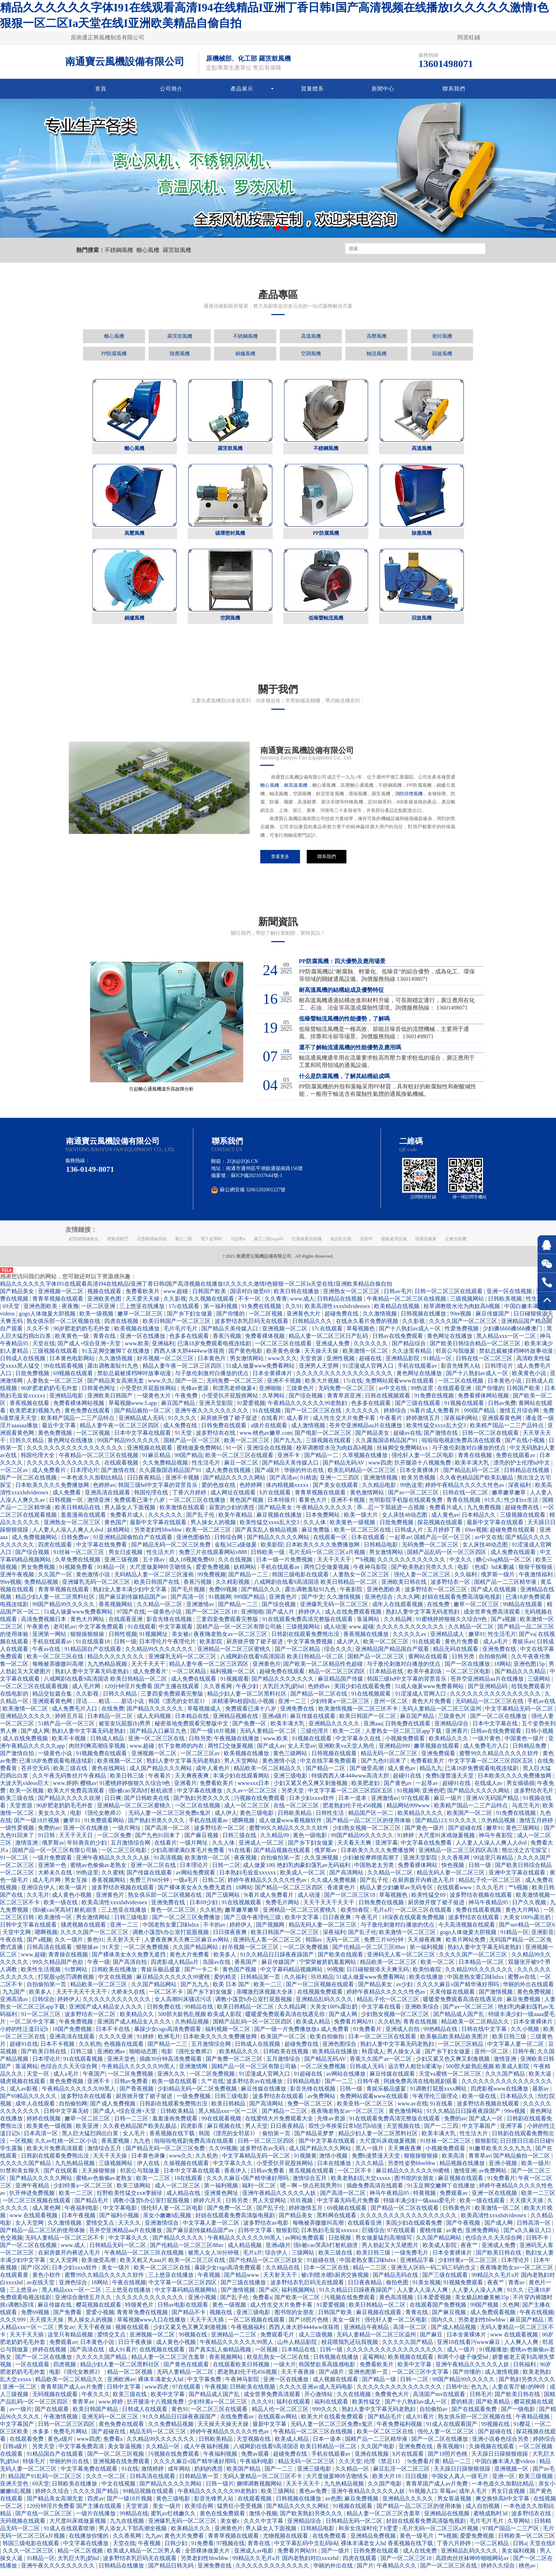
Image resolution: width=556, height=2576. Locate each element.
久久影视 (174, 1305)
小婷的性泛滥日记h (25, 2035)
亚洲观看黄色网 (502, 1424)
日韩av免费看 (131, 2088)
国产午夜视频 (464, 2229)
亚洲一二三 (293, 1707)
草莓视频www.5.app (134, 1409)
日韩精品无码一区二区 (118, 2251)
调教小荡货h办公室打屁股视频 (171, 1938)
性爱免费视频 (462, 1335)
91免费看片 (368, 2035)
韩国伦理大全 (38, 1462)
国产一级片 (336, 2557)
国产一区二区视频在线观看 (320, 1991)
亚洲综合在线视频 (270, 1454)
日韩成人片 (409, 1536)
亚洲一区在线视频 (509, 1298)
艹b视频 (365, 1566)
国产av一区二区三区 (414, 1499)
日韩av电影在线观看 (183, 2311)
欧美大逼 (541, 2080)
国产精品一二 (322, 1462)
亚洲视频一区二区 (61, 1298)
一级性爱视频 (17, 1834)
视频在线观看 (105, 1298)
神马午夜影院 (496, 1842)
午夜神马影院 (371, 1573)
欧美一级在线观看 (175, 2088)
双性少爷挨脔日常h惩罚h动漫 (346, 2132)
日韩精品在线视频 (340, 1305)
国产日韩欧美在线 (147, 1804)
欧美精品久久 (137, 2020)
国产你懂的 (231, 1320)
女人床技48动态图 (405, 1521)
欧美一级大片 (361, 1521)
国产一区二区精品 (298, 1655)
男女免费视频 (38, 1573)
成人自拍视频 (483, 2512)
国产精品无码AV (344, 1469)
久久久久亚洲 (116, 2043)
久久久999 (13, 2326)
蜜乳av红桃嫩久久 (174, 2520)
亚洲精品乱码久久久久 (325, 2006)
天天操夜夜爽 (425, 1946)
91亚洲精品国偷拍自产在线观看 (133, 1543)
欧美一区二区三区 (247, 1447)
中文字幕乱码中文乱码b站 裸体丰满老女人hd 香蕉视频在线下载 (354, 2550)
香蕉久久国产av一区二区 (381, 2065)
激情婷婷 (153, 2475)
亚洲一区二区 (20, 2393)
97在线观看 (416, 1804)
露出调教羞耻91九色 (113, 1372)
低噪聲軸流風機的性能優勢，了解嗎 (344, 1019)
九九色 (142, 2147)
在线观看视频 (122, 1469)
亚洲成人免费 (333, 1350)
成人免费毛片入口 (75, 1715)
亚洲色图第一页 (368, 2378)
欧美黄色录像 (284, 1357)
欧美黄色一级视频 (353, 1529)
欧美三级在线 (71, 1775)
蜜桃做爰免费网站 (200, 1454)
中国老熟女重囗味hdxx (172, 1931)
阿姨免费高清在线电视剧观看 (421, 2088)
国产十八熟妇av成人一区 (410, 1335)
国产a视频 (504, 1625)
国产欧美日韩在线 (44, 2058)
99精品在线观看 (523, 1611)
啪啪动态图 (144, 2058)
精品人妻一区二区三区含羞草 (168, 2363)
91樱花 (522, 2430)
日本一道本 (353, 1804)
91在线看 (239, 1856)
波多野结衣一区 (451, 1588)
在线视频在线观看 (162, 2356)
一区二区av (14, 1476)
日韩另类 (464, 1663)
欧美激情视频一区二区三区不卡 (358, 1715)
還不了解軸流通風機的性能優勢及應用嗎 (350, 1047)
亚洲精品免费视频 (373, 2542)
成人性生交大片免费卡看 (345, 1424)
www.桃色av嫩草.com (265, 1439)
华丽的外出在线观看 (528, 1991)
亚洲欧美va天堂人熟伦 (347, 1752)
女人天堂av (302, 1752)
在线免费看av (237, 2423)
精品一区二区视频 (130, 2378)
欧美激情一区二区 (366, 1357)
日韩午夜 (523, 2058)
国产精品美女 (17, 1298)
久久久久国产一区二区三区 (464, 1327)
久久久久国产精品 (96, 2497)
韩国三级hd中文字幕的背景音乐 (158, 1491)
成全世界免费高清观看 (492, 1618)
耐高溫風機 (296, 785)
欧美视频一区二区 (120, 1767)
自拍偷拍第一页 (281, 1864)
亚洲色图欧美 (41, 1312)
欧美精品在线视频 (397, 1312)
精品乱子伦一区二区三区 (490, 1886)
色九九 (480, 2393)
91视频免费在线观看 (102, 1760)
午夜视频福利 (248, 2333)
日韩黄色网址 (99, 1394)
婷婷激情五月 (423, 1424)
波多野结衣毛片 (534, 1797)
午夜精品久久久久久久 (325, 1514)
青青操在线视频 (68, 1961)
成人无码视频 (154, 1722)
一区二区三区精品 (461, 2050)
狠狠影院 (486, 2147)
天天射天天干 (124, 1946)
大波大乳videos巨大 (25, 1789)
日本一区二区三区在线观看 (383, 2043)
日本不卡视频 (58, 2050)
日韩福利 (525, 2371)
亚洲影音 (542, 1938)
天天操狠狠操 (99, 2177)
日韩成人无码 (367, 2073)
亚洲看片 (456, 1737)
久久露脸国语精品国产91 (387, 1447)
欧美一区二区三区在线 (363, 1536)
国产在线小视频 (525, 1447)
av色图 (333, 2505)
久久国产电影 (378, 2453)
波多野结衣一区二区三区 (436, 1596)
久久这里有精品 (412, 1357)
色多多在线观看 (189, 1342)
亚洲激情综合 (162, 2229)
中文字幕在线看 (381, 2013)
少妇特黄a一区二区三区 (340, 1707)
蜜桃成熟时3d (491, 2520)
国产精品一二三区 (285, 2117)
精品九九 (430, 1775)
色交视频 (11, 2244)
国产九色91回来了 (384, 1767)
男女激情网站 (247, 1365)
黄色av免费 (313, 2497)
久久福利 (466, 1581)
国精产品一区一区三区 (192, 1447)
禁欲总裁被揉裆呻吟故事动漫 (516, 1357)
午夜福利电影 (82, 2214)
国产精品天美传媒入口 (230, 1335)
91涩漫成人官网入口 (369, 1372)
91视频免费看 (76, 1573)
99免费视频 (212, 1581)
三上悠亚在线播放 (142, 1312)
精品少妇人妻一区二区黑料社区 (55, 1603)
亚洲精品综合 (452, 1730)
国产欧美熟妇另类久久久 (423, 1573)
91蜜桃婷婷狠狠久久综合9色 (452, 1625)
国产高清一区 (188, 1603)
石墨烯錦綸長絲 (152, 1245)
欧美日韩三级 (127, 1782)
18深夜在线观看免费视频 (414, 1924)
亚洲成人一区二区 (262, 1849)
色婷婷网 (251, 1491)
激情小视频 (334, 2162)
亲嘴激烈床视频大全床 (265, 1998)
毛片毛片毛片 (181, 1335)
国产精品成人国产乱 (459, 2020)
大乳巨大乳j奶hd (283, 1693)
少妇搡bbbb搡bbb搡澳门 (513, 1335)
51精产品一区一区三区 (67, 1730)
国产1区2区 (35, 2274)
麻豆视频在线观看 (461, 2184)
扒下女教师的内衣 (181, 1752)
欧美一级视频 (97, 1320)
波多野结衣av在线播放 (255, 2088)
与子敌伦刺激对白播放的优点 (212, 1380)
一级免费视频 (194, 2102)
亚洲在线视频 (372, 2460)
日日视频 (417, 2482)
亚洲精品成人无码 (141, 1424)
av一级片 (21, 2415)
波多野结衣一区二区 (220, 1834)
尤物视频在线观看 (286, 2542)
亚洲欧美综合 (422, 2013)
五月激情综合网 (131, 1849)
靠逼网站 (369, 1625)
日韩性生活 (330, 1819)
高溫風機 (311, 336)
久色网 (510, 2311)
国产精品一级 (379, 2386)
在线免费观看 (330, 2542)
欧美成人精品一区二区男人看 (144, 2557)
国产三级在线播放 (244, 2289)
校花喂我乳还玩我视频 (350, 2348)
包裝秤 (366, 1245)
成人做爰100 (258, 1871)
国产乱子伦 (201, 1521)
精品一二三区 (370, 2274)
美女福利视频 (519, 2557)
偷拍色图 (398, 2289)
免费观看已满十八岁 (140, 1506)
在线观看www (455, 1894)
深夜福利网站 (461, 1424)
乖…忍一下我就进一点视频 (391, 1514)
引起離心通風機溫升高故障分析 (161, 1089)
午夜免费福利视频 (400, 2430)
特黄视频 (425, 2199)
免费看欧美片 (143, 1298)
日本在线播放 (334, 2169)
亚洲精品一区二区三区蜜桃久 (234, 1655)
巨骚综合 (373, 2237)
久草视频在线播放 (365, 1462)
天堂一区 (39, 2080)
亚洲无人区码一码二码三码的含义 (434, 2274)
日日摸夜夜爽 (230, 1938)
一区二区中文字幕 (33, 2028)
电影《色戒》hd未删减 (486, 1573)
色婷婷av (104, 1491)
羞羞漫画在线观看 (84, 1521)
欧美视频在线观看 (411, 2363)
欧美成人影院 (440, 2251)
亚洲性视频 (341, 1365)
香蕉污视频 (228, 1342)
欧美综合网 (200, 2512)
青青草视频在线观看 (58, 1305)
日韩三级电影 (132, 1924)
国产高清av (283, 1484)
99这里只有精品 (494, 1864)
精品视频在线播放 (462, 2169)
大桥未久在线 (55, 1879)
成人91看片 (123, 2356)
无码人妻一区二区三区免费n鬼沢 (170, 1819)
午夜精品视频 (533, 2423)
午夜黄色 (39, 1633)
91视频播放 (493, 2356)
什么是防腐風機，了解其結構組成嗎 (344, 1076)
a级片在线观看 (270, 1432)
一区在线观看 (33, 2371)
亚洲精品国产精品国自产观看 (392, 1655)
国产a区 (268, 2296)
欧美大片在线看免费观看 (333, 2423)
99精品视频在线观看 (149, 2497)
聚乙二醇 (183, 1245)
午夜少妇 (248, 1693)
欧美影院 (272, 1551)
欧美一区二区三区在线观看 (240, 1462)
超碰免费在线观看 (513, 1536)
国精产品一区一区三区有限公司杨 (239, 1633)
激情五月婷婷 (537, 1827)
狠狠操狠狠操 (88, 1640)
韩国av (314, 1946)
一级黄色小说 (165, 1618)
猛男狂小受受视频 (240, 2512)
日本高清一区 (41, 2140)
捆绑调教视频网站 (260, 2490)
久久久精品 (370, 2169)
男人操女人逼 (404, 2058)
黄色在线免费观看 (223, 2520)
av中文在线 (393, 1394)
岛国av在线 (217, 1968)
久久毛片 (38, 1901)
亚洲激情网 (194, 2073)
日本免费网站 (323, 1521)
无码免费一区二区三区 (235, 1387)
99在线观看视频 (64, 1372)
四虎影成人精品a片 (175, 1968)
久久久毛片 (491, 1894)
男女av (66, 2333)
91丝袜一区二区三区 (79, 1558)
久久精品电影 (379, 1491)
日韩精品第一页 (261, 1983)
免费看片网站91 (354, 2028)
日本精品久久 (479, 1521)
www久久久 (282, 1365)
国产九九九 (288, 1447)
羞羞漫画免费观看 (175, 2125)
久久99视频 (223, 2155)
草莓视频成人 (205, 1715)
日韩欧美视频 (505, 1305)
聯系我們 (454, 89)
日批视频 (340, 2244)
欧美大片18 (387, 2482)
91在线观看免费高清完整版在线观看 (308, 1625)
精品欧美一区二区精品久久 (268, 1775)
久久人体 (315, 1529)
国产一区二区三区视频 (116, 2460)
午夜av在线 (47, 1655)
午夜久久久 (96, 2401)
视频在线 (222, 2319)
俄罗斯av (53, 1849)
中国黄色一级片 (525, 1745)
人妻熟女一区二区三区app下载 (404, 1737)
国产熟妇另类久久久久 (202, 1804)
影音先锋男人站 (461, 1372)
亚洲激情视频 (381, 1484)
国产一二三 (340, 2088)
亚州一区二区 (391, 1707)
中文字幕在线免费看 (102, 1551)
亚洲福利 (163, 1350)
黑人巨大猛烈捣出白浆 (91, 2140)
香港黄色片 (342, 1894)
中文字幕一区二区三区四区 (183, 2289)
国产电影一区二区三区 (324, 1439)
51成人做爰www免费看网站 (261, 1372)
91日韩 (47, 1842)
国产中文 (312, 1603)
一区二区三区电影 (468, 1678)
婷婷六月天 (208, 2207)
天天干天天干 (334, 1566)
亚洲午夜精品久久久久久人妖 (113, 1864)
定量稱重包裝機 (307, 1245)
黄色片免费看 (462, 1648)
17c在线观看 (184, 1312)
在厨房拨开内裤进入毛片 (424, 1886)
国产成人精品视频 (454, 2333)
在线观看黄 (15, 2281)
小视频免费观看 (405, 1745)
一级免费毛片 (412, 2259)
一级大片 (284, 2371)
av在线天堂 (41, 2289)
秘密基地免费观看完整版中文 (192, 1730)
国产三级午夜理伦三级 (253, 1924)
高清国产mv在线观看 (440, 2401)
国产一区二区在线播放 (499, 1722)
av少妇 (405, 1991)
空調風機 (311, 353)
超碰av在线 (407, 1439)
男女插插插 (520, 1789)
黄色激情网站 (367, 1499)
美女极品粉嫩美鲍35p (482, 2304)
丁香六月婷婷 (190, 1499)
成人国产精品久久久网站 (161, 1775)
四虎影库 (192, 2132)
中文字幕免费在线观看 (90, 2475)
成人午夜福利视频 (207, 2453)
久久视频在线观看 (212, 1305)
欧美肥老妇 (366, 1789)
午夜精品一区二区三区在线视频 (407, 1305)
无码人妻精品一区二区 (269, 1737)
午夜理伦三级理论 (435, 2102)
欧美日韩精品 (229, 2110)
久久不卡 (39, 1335)
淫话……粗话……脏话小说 (110, 1707)
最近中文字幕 (59, 1432)
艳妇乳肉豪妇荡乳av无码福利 (314, 1871)
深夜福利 (520, 1491)
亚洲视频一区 (512, 2475)
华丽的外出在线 (304, 1476)
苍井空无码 (36, 1775)
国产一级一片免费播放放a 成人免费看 (302, 2035)
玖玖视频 (302, 2207)
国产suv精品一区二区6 (527, 1931)
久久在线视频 (236, 1566)
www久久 (181, 2162)
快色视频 (453, 1871)
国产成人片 (281, 1618)
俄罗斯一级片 (498, 1581)
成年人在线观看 (35, 2110)
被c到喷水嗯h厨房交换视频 (335, 2281)
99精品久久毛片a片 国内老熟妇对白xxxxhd (286, 2564)
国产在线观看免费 (474, 2415)
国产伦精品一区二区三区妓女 (266, 2266)
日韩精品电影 (381, 1551)
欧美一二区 (347, 1737)
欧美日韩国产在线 (157, 1588)
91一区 (235, 1454)
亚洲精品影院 (403, 1365)
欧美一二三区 (154, 2184)
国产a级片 (268, 1476)
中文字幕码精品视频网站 (292, 1976)
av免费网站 (322, 2102)
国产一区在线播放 (468, 1670)
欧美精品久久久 (449, 1745)
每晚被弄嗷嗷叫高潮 (58, 1670)
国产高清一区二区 (168, 1834)
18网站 (502, 1670)
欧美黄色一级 (72, 1342)
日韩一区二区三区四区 (267, 2147)
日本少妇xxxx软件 (312, 1804)
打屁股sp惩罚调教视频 (66, 1983)
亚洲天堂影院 (216, 1409)
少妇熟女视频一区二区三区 (367, 1834)
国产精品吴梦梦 (314, 2140)
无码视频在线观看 (55, 2401)
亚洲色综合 (379, 1603)
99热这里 (423, 1394)
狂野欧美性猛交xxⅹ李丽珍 (130, 2199)
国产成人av (271, 1752)
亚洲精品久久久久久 (26, 1722)
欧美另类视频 (419, 1484)
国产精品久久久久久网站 (235, 1484)
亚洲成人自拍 (403, 2035)
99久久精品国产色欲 (58, 1968)
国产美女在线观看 (336, 1491)
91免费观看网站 (105, 1827)
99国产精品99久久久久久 (129, 1447)
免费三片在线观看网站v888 (213, 1558)
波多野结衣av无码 (263, 2155)
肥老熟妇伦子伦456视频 (353, 1812)
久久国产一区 (55, 1581)
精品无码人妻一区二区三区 (451, 1879)
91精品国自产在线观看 (94, 1655)
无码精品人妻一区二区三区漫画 (154, 1581)
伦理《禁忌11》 (384, 2468)
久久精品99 (275, 1842)
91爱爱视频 (251, 1409)
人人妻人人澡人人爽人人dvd (68, 1536)
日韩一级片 (220, 2490)
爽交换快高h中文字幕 (503, 2505)
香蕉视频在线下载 (172, 2140)
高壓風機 (377, 336)
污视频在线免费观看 (260, 1804)
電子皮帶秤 (211, 1245)
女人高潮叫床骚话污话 (184, 2006)
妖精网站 (119, 1536)
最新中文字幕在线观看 (159, 1529)
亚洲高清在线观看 (108, 1499)
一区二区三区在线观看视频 (35, 1693)
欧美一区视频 (27, 1797)
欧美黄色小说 (529, 1380)
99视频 (335, 1976)
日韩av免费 (502, 1409)
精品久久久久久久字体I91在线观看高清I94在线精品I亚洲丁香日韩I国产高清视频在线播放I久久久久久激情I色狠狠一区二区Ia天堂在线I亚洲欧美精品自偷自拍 (196, 1290)
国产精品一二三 (248, 1581)
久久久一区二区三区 (28, 2557)
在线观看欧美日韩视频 (242, 2371)
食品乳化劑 (340, 1245)
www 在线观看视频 (34, 2222)
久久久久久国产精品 (26, 2169)
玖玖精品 (322, 1983)
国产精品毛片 (92, 2207)
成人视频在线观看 (336, 2386)
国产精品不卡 (189, 2319)
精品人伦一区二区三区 (281, 2415)
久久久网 (408, 1603)
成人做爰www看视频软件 (291, 1827)
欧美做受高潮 (99, 2266)
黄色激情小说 (93, 1581)
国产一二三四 (442, 2132)
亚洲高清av (14, 2006)
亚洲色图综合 (340, 2050)
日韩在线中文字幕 (484, 2035)
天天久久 (130, 2229)
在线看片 (272, 1424)
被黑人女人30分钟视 (214, 2259)
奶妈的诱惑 (209, 2475)
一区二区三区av (200, 1760)
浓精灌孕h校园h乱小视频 (244, 1707)
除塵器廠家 (426, 1245)
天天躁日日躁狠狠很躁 (500, 2460)
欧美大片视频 (322, 1387)
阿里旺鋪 (468, 37)
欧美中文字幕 (302, 1924)
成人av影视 (24, 2095)
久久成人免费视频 (334, 1886)
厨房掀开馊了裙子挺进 (229, 1424)
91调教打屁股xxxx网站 (439, 2095)
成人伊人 (349, 1648)
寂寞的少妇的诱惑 (232, 1514)
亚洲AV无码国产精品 (493, 1804)
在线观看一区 (331, 1543)
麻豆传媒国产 (493, 1320)
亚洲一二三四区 (340, 1484)
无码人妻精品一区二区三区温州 (442, 1715)
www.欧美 (137, 1350)
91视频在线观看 (464, 1409)
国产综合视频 (306, 1402)
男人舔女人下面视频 (130, 1514)
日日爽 (112, 1804)
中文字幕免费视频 (310, 1648)
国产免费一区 (250, 1730)
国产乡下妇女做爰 (190, 1320)
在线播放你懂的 (89, 2542)
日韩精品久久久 (312, 1327)
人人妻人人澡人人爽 (423, 2296)
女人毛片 (135, 2140)
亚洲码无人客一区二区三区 (267, 1946)
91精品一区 (438, 1365)
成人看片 (298, 1424)
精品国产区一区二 (371, 1819)
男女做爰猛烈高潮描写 (384, 2244)
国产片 (365, 2572)
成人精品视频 (245, 2251)
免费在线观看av (516, 1462)
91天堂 (184, 1439)
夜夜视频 (246, 1864)
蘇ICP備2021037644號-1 (256, 1175)
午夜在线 (12, 1946)
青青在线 (105, 1342)
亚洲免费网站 (483, 2237)
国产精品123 (430, 1827)
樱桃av (88, 1789)
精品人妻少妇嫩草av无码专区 (397, 1894)
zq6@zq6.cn (242, 1161)
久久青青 (276, 1305)
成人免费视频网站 (35, 1543)
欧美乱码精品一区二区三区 (362, 1476)
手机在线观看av (417, 1372)
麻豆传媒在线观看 (313, 1722)
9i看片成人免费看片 (435, 1417)
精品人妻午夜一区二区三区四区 (183, 1372)
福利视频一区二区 (233, 1678)
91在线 (129, 2475)
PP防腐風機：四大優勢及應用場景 (342, 961)
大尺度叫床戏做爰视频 (447, 1842)
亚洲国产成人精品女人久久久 (106, 2013)
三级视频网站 (467, 1305)
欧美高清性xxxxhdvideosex (338, 1312)
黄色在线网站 (109, 1775)
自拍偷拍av (434, 2415)
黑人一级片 (370, 2155)
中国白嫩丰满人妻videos (506, 2468)
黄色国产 (115, 1529)
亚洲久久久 (172, 2080)
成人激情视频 (309, 1432)
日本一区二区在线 (327, 2274)
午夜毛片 (367, 1924)
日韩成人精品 (108, 1745)
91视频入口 (423, 2497)
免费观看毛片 (278, 2341)
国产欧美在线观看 (341, 1961)
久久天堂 (350, 2468)
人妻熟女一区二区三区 (56, 1387)
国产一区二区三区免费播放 (187, 1924)
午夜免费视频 (76, 2028)
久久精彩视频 (233, 1588)
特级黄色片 (140, 2311)
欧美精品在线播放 (335, 2058)
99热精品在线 (441, 2035)
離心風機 (148, 250)
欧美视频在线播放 (137, 1335)
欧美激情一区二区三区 (408, 1938)
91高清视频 (168, 1864)
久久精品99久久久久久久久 (160, 1655)
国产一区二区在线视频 (29, 1484)
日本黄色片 (212, 1365)
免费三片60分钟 (150, 1886)
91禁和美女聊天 (20, 2177)
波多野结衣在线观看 (474, 1924)
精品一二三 (457, 2468)
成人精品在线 (184, 2199)
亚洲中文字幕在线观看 (518, 1879)
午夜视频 (210, 2281)
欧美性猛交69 (429, 1901)
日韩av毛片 (398, 1298)
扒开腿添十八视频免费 (423, 1469)
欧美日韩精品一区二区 (246, 2013)
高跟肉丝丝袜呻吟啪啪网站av (472, 2564)
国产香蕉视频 (137, 2095)
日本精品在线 (387, 1678)
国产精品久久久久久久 (156, 1715)
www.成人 (302, 1305)
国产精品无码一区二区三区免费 (171, 1551)
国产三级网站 (223, 1901)
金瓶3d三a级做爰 (236, 1551)
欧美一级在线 (61, 1909)
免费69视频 (224, 1596)
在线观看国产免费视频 (439, 2311)
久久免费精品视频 (166, 1469)
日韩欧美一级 (268, 1558)
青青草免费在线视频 (143, 2319)
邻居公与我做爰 (456, 1357)
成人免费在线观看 (513, 1558)
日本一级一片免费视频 (285, 1566)
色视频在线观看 (124, 2050)
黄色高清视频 (397, 2304)
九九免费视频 (484, 1514)
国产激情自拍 (17, 1760)
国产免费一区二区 (230, 2214)
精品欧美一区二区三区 (389, 1968)
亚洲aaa (372, 1730)
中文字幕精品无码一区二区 (520, 1715)
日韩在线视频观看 (388, 1402)
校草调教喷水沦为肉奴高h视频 (462, 1312)
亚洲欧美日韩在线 (404, 1588)
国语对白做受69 (250, 1298)
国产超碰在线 (466, 1834)
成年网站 (180, 2475)
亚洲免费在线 (500, 1655)
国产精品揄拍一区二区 (143, 1417)
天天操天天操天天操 (224, 2430)
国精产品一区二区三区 (377, 1663)
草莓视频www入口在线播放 (152, 2326)
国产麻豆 (432, 2341)
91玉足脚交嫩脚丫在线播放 (116, 1357)
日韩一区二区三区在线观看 (449, 1298)
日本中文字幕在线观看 (143, 1439)
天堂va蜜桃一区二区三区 (450, 2080)
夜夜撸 (70, 1312)
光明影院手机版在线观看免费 (406, 1506)
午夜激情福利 (536, 1581)
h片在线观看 (276, 1499)
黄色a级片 (61, 2445)
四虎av (95, 2505)
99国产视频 (485, 2311)
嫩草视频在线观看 (437, 1752)
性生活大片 (161, 1558)
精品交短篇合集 (52, 1700)
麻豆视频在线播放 (279, 1521)
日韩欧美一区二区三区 (526, 2542)
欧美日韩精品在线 (78, 1514)
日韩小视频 (539, 1737)
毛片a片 (383, 1916)
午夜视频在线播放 (237, 1745)
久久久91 (262, 2408)
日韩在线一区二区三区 (485, 1365)
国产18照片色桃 (309, 2326)
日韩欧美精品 (295, 1819)
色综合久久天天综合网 (69, 2073)
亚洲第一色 (53, 1871)
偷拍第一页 (277, 2140)
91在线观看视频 (83, 2065)
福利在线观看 (294, 2408)
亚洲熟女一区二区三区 (352, 1298)
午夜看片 (391, 1424)
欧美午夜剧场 (425, 1678)
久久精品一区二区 (160, 1611)
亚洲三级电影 (291, 1782)
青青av (517, 2289)
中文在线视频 (116, 1983)
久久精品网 (398, 1625)
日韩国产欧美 (210, 1298)
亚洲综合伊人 (38, 1894)
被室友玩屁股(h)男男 (125, 1730)
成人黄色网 (47, 2214)
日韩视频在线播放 (424, 1320)
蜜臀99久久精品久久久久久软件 (499, 1760)
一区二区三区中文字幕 (421, 2378)
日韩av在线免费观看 (398, 1342)
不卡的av (215, 1931)
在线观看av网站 (278, 2423)
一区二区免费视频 (146, 1953)
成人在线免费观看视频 (354, 1618)
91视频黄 (305, 2162)
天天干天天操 (110, 2162)
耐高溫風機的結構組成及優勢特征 (341, 990)
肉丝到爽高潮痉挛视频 (98, 1752)
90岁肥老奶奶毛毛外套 (82, 1335)
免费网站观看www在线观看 (400, 1387)
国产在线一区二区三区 (44, 2520)
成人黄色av (445, 1521)
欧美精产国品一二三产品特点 (78, 1424)
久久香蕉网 (218, 1693)
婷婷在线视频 (44, 2125)
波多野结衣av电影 (266, 2229)
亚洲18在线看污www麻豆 (469, 2348)
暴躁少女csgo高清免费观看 (168, 2035)
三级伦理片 (315, 1737)
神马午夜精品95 (489, 1909)
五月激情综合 (284, 2065)
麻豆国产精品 (178, 1409)
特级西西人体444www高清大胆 (350, 1782)
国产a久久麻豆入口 (528, 2237)
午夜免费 (187, 1402)
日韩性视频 (123, 1640)
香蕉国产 (246, 1968)
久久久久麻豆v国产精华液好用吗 (458, 1991)
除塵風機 (180, 353)
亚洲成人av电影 (254, 2557)
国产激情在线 (441, 1439)
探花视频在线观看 (440, 1529)
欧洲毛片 (169, 2043)
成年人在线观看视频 (398, 1611)
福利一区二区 (259, 2192)
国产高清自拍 (130, 1968)
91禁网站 (77, 1976)
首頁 (100, 89)
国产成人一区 (486, 2125)
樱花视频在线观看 (99, 2311)
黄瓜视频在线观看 (312, 2177)
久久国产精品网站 (196, 1953)
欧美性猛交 (367, 2408)
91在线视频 (267, 1417)
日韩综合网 (229, 1543)
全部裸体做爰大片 (208, 2557)
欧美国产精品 (244, 2475)
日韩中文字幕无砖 (67, 2117)
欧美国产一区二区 (470, 1819)
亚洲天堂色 (122, 2065)
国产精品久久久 (261, 1596)
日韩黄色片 (457, 2214)
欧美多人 (225, 1961)
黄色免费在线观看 (88, 1417)
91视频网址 (154, 1640)
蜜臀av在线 (522, 1983)
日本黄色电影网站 (72, 1365)
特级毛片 (35, 2468)
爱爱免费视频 (213, 1573)
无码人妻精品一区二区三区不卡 (65, 2244)
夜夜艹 (470, 2251)
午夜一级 (98, 1968)
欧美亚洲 (88, 2132)
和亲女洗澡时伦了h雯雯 (368, 2535)
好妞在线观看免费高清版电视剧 (462, 1603)
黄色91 (95, 1946)
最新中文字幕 (270, 2430)
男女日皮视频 (126, 1558)
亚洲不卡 (289, 1462)
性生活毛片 (207, 1469)
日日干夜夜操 (136, 2348)
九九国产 (14, 1998)
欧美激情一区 (55, 1924)
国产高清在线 (88, 2356)
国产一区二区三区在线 (314, 1417)
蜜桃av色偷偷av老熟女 (99, 1871)
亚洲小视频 (503, 2169)
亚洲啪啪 (271, 1394)
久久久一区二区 (106, 2482)
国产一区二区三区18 (211, 1618)
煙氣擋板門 (117, 1245)
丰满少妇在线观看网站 (242, 1782)
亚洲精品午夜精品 (367, 2333)
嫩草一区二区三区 (140, 1320)
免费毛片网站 (283, 1909)
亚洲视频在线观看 (150, 1454)
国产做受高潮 (367, 1775)
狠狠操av (88, 1953)
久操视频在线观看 (186, 2169)
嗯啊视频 (244, 1827)
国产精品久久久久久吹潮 (70, 1804)
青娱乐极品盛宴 (161, 1976)
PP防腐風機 (114, 353)
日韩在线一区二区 (466, 1499)
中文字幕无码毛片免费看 (349, 2207)
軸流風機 (377, 353)
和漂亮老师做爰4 (234, 1394)
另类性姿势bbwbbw (412, 2169)
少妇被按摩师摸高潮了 (372, 1864)
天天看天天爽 (355, 1849)
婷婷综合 (396, 1417)
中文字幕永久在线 (358, 1745)
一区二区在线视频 (461, 1387)
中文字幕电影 (120, 2214)
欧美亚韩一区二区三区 (366, 2110)
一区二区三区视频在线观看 (37, 2207)
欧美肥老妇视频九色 (36, 1417)
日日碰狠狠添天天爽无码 (378, 1976)
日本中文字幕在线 (495, 1730)
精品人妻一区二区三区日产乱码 (329, 1342)
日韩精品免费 (530, 1752)
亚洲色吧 (433, 1797)
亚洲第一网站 (50, 1640)
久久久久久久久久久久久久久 (64, 1469)
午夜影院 (352, 1596)
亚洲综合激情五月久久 (84, 2304)
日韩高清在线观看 (50, 1953)
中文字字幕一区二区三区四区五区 (491, 1767)
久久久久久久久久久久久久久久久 (400, 2393)
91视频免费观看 (463, 2289)
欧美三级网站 (134, 2192)
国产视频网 (271, 1931)
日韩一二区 (226, 1871)
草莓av (448, 2497)
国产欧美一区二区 (297, 2304)
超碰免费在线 (342, 1320)
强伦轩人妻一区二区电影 (423, 1462)
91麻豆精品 (157, 1462)
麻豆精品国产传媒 (341, 1685)
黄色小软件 (47, 2281)
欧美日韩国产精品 (96, 2415)
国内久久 (443, 2326)
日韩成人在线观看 (145, 2415)
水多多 (41, 2438)
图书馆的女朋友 (414, 2184)
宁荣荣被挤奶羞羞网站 (328, 1968)
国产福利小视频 (119, 2222)
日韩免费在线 (164, 2013)
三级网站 (540, 1685)
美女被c (181, 1640)
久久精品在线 (283, 2274)
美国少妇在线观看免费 (363, 1693)
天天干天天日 (76, 1842)
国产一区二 (189, 1387)
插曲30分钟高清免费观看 (171, 2065)
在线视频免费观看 (320, 1998)
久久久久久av (410, 1640)
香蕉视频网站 (116, 1611)
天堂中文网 (17, 1938)
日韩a (520, 2550)
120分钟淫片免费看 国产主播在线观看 (152, 1693)
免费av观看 (256, 2460)
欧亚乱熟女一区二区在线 (279, 2363)
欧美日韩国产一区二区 (368, 1722)
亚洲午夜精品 (33, 2192)
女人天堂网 (30, 2229)
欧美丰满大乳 (472, 1469)
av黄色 (454, 2237)
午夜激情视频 (61, 2423)
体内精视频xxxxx (288, 1491)
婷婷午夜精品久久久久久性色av (465, 1491)
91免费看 (202, 2550)
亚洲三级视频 (122, 1566)
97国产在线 (131, 1618)
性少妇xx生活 (522, 1506)
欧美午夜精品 (236, 1521)
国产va (527, 1640)
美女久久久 (53, 1819)
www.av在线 (412, 2110)
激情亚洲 (99, 1506)
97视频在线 (230, 2550)
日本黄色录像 (149, 2162)
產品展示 (241, 89)
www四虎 (380, 1469)
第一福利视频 (221, 1312)
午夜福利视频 (221, 2460)
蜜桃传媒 (431, 2237)
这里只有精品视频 (71, 2341)
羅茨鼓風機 (177, 250)
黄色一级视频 (230, 2311)
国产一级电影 (518, 2415)
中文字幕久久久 (233, 2169)
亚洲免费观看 (439, 1760)
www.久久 (160, 1387)
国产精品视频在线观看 (283, 1856)
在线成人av (489, 1789)
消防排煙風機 (409, 793)
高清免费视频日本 (44, 1625)
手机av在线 (541, 1707)
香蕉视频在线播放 (366, 1640)
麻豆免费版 (316, 1536)
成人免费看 (67, 1499)
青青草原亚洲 (344, 1402)
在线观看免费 (27, 2445)
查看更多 (280, 856)
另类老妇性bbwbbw (158, 1536)
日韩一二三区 (132, 2125)
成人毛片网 (87, 1693)
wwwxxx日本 (254, 1789)
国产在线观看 (61, 2177)
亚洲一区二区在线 (153, 1871)
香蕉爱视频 (116, 2147)
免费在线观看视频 (479, 1916)
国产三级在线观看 (418, 1409)
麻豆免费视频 (524, 2006)
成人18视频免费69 (192, 1566)
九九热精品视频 (107, 1670)
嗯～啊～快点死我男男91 (312, 2192)
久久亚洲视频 (322, 1864)
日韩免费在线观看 (224, 1432)
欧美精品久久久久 (420, 1819)
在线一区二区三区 (296, 1812)
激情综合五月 (105, 2155)
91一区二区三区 (41, 2020)
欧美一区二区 (438, 1968)
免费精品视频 (42, 1588)
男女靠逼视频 (455, 2505)
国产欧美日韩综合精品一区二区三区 (476, 1350)
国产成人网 (35, 1737)
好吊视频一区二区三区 (166, 1365)
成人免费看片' (151, 1678)
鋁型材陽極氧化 (84, 1245)
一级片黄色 (487, 1745)
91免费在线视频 (262, 1312)
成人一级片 (462, 2356)
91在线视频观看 (371, 1700)
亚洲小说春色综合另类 (501, 2445)
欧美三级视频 (536, 2482)
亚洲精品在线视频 (447, 2520)
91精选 (308, 1484)
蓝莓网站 (373, 2363)
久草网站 (274, 1402)
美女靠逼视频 (125, 2453)
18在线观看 (189, 2184)
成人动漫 (335, 1633)
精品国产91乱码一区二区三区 (45, 2482)
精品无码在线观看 (456, 1655)
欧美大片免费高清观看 (77, 1797)
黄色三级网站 (290, 1760)
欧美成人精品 (314, 2028)
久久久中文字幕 (264, 2527)
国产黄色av (398, 1789)
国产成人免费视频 (113, 2110)
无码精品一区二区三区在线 (490, 1707)
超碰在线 (371, 1365)
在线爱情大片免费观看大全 (280, 2125)
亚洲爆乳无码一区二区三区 (97, 1588)
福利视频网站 (299, 2296)
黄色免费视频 (55, 1439)
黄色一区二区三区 (173, 1916)
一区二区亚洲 (99, 1312)
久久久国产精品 (505, 2080)
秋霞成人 (373, 2058)
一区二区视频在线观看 (257, 2326)
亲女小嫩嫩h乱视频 (168, 2222)
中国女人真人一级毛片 (461, 2482)
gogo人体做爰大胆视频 (48, 1320)
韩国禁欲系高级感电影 (328, 2371)
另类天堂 (293, 1797)
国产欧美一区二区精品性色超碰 (323, 1670)
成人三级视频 (316, 2341)
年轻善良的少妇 (87, 1849)
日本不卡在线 (113, 2035)
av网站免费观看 (196, 1879)
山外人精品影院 (297, 2348)
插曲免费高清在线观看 (375, 2192)
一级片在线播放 (96, 2520)
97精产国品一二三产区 (511, 2535)
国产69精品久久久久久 (29, 2102)
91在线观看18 (93, 1648)
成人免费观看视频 (493, 2319)
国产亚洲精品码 (488, 1693)
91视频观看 (235, 1685)
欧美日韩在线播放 (297, 1298)
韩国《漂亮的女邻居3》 (178, 1707)
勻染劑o (237, 1245)
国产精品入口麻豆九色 (159, 1737)
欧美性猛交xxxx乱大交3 (436, 1432)
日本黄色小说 (505, 1387)
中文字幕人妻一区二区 (516, 2050)
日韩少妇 (177, 2550)
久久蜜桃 (112, 1879)
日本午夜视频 (79, 2222)
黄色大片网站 (88, 1625)
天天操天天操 (322, 1357)
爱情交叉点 (101, 2229)
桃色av (528, 2572)
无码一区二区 (343, 1946)
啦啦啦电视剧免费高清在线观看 (462, 1447)
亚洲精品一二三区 (234, 2341)
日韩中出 (457, 2393)
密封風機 (442, 336)
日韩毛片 (480, 2401)
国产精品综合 (409, 1350)
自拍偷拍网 (493, 1663)
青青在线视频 (475, 1462)
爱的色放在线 (219, 1491)
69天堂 (11, 1312)
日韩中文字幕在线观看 (29, 1931)
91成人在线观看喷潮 (70, 2535)
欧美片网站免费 (466, 1946)
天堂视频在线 (404, 2132)
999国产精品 (480, 1417)
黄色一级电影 (310, 1842)
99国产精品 (188, 1462)
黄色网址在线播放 (450, 1342)
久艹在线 (212, 2088)
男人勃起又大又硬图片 (391, 2251)
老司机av (64, 1633)
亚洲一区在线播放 (143, 1342)
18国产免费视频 (72, 2035)
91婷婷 (406, 1842)
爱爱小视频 (100, 2319)
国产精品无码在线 (396, 2281)
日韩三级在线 (240, 1842)
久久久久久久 (371, 1350)
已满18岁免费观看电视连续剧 (214, 1350)
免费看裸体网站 (418, 1871)
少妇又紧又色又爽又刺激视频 (311, 1789)
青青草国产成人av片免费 (72, 2393)
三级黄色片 (301, 1394)
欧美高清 (454, 2162)
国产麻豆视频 (202, 1842)
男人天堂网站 (242, 1767)
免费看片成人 (447, 1514)
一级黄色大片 (154, 1402)
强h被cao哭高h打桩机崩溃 (141, 1797)
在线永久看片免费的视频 (368, 1327)
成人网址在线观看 (233, 1499)
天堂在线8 (542, 2550)
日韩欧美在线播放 (114, 1976)
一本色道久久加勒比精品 (92, 1484)
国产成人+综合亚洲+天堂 (89, 1350)
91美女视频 (426, 2289)
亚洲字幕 (386, 1849)
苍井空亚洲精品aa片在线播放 (366, 1432)
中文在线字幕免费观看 (329, 1767)
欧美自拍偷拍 (327, 2043)
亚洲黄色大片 (304, 1320)
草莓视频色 (361, 1335)
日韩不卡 (538, 2244)
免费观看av (454, 2199)
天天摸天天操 (527, 2207)
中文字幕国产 (479, 2132)
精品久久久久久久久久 (116, 1663)
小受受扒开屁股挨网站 (149, 1394)
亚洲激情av (201, 1611)
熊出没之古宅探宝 (525, 1856)
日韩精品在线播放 (122, 2572)
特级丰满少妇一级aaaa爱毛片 (420, 2207)
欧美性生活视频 (41, 1976)
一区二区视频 (266, 1320)
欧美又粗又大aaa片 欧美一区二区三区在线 (173, 2266)
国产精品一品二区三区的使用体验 (369, 1827)
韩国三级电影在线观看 (301, 1581)
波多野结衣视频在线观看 (123, 1894)
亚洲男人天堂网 (319, 1372)
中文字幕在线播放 (200, 1797)
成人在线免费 (420, 2557)
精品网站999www (409, 1812)
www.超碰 (176, 1298)
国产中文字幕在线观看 (328, 2147)
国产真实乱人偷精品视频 (267, 1536)
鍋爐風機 (245, 353)
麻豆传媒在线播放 (264, 2095)
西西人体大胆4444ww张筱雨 (190, 1357)
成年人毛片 (474, 2497)
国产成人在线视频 (494, 1596)
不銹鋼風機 (119, 250)
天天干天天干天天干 (329, 1909)
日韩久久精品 (27, 1447)
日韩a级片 (15, 2453)
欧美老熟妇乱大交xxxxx (361, 2184)
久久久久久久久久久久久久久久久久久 (345, 1380)
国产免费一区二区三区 (235, 2065)
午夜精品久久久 (397, 2572)
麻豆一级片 (448, 1804)
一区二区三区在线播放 (198, 1506)
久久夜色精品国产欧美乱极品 (477, 1484)
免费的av (49, 1834)
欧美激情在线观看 (183, 1514)
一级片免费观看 (52, 1864)
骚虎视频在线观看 (84, 1931)
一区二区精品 (189, 1678)
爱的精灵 (226, 1983)
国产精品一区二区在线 (319, 1700)
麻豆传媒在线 (55, 2311)
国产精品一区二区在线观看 (405, 2214)
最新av (541, 2095)
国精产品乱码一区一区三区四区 (447, 1558)
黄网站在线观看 (428, 1663)
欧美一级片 (74, 1894)
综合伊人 (277, 2259)
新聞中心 (383, 89)
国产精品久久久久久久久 (283, 1685)
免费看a (262, 2304)
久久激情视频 (380, 1320)
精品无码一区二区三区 (390, 1760)
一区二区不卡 (166, 1998)
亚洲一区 (504, 2482)
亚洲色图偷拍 (194, 1543)
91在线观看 (142, 1633)
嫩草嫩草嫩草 (509, 1499)
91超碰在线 (309, 2080)
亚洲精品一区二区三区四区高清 (458, 1856)
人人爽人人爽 (522, 2348)
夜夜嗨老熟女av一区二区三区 (231, 1640)
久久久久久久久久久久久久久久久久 (496, 1700)
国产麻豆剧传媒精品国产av (133, 1603)
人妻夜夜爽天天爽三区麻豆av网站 (187, 1946)
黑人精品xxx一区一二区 (506, 1342)
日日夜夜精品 (144, 1484)
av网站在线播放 (346, 2080)
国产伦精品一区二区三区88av (369, 1953)
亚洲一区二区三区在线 (157, 1745)
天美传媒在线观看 (452, 1998)
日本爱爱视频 (434, 2304)
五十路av (154, 1566)
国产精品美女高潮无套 (116, 1387)
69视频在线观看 (73, 1380)
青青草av (479, 2162)
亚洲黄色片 (284, 1603)
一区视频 (21, 2147)
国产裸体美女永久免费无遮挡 (195, 1894)
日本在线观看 (369, 1543)
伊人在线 (149, 2169)
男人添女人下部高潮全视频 (133, 2535)
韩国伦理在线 (151, 1499)
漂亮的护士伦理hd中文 (522, 1469)
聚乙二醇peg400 (268, 1245)
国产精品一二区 (326, 1775)
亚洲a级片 (274, 1722)
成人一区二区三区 (247, 1812)
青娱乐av (523, 1648)
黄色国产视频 (247, 1506)
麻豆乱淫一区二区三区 (402, 2475)
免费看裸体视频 (265, 1342)
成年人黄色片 (213, 1775)
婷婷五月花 (70, 1722)
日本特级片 (281, 1506)
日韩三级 (82, 2058)
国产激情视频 (496, 1998)
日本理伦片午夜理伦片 (168, 1648)
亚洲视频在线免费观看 (122, 2468)
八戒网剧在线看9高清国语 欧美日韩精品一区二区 (316, 1588)
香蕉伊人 (236, 2177)
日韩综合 (43, 2006)
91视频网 (219, 1603)
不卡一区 (250, 1305)
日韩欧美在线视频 (286, 2058)
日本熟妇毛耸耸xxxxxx (248, 1879)
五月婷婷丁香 (444, 1536)
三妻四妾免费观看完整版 (228, 1625)
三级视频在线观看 (55, 1357)
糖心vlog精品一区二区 (504, 1566)
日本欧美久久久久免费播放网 (52, 1491)
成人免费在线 (181, 1432)
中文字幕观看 (176, 1633)
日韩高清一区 (534, 2229)
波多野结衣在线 (216, 1439)
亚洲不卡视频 (284, 1387)
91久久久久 (183, 1424)
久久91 (293, 1312)
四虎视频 (65, 2371)
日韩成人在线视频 (23, 1365)
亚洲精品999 (395, 1752)
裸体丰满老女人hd (161, 2386)
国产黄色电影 (246, 1357)
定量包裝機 (455, 1245)
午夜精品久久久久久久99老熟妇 (308, 1409)
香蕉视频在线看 (30, 1409)
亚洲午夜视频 (17, 1581)
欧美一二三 (268, 1991)
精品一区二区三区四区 (337, 1678)
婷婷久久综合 (53, 2497)
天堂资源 (312, 1365)
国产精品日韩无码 (171, 2572)
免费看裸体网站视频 (484, 1402)
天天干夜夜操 (95, 2333)
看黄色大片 (313, 1506)
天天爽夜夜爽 (192, 1782)
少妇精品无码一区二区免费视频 (197, 2095)
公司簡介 (171, 89)
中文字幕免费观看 (101, 1633)
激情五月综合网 (519, 1417)
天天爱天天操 (143, 1305)
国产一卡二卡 (202, 1976)
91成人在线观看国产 (452, 2430)
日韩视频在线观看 (334, 1760)
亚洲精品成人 (448, 1640)
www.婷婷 (65, 1789)
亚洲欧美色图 (105, 1305)
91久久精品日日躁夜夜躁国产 (277, 1961)
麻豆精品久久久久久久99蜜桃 (173, 1983)
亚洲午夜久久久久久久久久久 (212, 1417)
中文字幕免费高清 (82, 2453)
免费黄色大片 (392, 2401)
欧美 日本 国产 (232, 1991)
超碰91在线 (408, 1782)
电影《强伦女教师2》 (98, 1819)
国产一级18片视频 (213, 1737)
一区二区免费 (115, 1842)
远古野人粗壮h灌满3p (415, 2073)
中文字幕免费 (205, 2386)
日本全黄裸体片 (273, 1380)
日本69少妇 (204, 1909)
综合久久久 (338, 1655)
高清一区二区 (410, 2333)
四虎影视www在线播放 (500, 2095)
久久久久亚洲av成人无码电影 (316, 2393)
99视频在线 (193, 2341)
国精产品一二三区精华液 (506, 1588)
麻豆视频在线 (225, 2132)
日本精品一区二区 (110, 1722)
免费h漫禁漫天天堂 (450, 1782)
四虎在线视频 (122, 1327)
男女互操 (77, 1886)
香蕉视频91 (451, 2453)
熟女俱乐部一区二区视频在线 (64, 1327)
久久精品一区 (163, 2453)
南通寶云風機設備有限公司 (124, 61)
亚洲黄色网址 (222, 2199)
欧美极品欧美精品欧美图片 (455, 2043)
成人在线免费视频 (25, 1745)
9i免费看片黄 (423, 2468)
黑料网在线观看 (337, 2222)
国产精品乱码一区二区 (472, 1476)
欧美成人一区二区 (303, 1879)
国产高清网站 (347, 1879)
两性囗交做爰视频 (327, 1573)
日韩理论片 (500, 1372)
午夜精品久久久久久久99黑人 (139, 2073)
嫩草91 (476, 1640)
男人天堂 (256, 2132)
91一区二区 (15, 1864)
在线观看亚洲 (455, 1394)
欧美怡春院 (356, 1916)
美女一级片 (116, 2274)
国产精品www (242, 2281)
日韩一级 (125, 1648)
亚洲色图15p (529, 1670)
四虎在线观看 (55, 1551)
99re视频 (461, 1320)
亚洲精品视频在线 (236, 1722)
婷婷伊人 (310, 1618)
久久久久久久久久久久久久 (412, 1566)
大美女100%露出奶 (527, 1924)
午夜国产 (94, 2080)
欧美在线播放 (427, 1983)
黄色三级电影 (257, 1819)
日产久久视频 (529, 1909)
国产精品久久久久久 (178, 2244)
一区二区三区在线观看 (284, 1350)
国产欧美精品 (493, 2408)
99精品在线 (200, 2013)
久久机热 (211, 1916)
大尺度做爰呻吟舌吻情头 (161, 1573)
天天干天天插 (207, 2326)
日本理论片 (84, 1476)
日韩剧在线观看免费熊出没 (306, 1640)
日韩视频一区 (66, 1506)
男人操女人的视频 (213, 1529)
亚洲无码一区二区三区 (111, 2423)
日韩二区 (213, 1886)
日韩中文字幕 (255, 2237)
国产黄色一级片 (425, 1834)
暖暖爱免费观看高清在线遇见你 (463, 2006)
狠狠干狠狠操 (536, 1573)
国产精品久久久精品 (521, 1678)
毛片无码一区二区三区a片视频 (327, 1558)
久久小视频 (525, 2035)
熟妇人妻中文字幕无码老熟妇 (423, 1618)
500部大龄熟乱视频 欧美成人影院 (200, 2020)
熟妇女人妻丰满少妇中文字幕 (130, 1596)
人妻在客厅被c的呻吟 (519, 2393)
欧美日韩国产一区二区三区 (177, 1327)
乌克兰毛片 (526, 1812)
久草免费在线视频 (78, 1566)
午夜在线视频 (129, 2289)
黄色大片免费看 (432, 1707)
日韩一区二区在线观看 (491, 1439)
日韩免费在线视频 (381, 1909)
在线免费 (439, 1611)
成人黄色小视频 (72, 1901)
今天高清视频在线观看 (467, 1931)
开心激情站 (319, 2401)
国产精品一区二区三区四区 (289, 1894)
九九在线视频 (127, 2527)
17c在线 (352, 1387)
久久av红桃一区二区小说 (66, 2147)
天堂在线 (43, 1350)
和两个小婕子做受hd (463, 2363)
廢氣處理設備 (394, 1245)
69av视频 (476, 1536)
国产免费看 (68, 2319)
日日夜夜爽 (337, 1924)
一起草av (400, 1543)
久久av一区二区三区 (252, 1797)
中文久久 (461, 1566)
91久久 (492, 1506)
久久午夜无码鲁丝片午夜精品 (69, 1782)
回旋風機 (442, 353)
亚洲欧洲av (112, 2058)
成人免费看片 (49, 1476)
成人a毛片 (496, 1648)
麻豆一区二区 (242, 1469)
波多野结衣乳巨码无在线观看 (252, 1327)
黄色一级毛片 (417, 2542)
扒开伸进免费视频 (32, 2199)
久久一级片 (69, 1946)
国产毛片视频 (188, 1596)
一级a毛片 (186, 1886)
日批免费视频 (33, 1380)
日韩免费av (75, 1543)
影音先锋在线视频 (169, 1625)
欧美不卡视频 (69, 1745)
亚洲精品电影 (67, 1402)
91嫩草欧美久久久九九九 (501, 2155)
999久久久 (325, 2415)
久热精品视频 (499, 1827)
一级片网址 (127, 1834)
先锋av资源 (195, 1394)
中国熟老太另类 (374, 1871)
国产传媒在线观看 (150, 1879)
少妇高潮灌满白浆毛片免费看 (188, 1856)
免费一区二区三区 (310, 2110)
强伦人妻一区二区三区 (423, 1581)
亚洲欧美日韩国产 (110, 1402)
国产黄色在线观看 (186, 2371)
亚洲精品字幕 (417, 2266)
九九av (153, 2542)
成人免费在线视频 (228, 1476)
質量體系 (312, 89)
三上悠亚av (24, 2296)
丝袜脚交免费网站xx (403, 1454)
